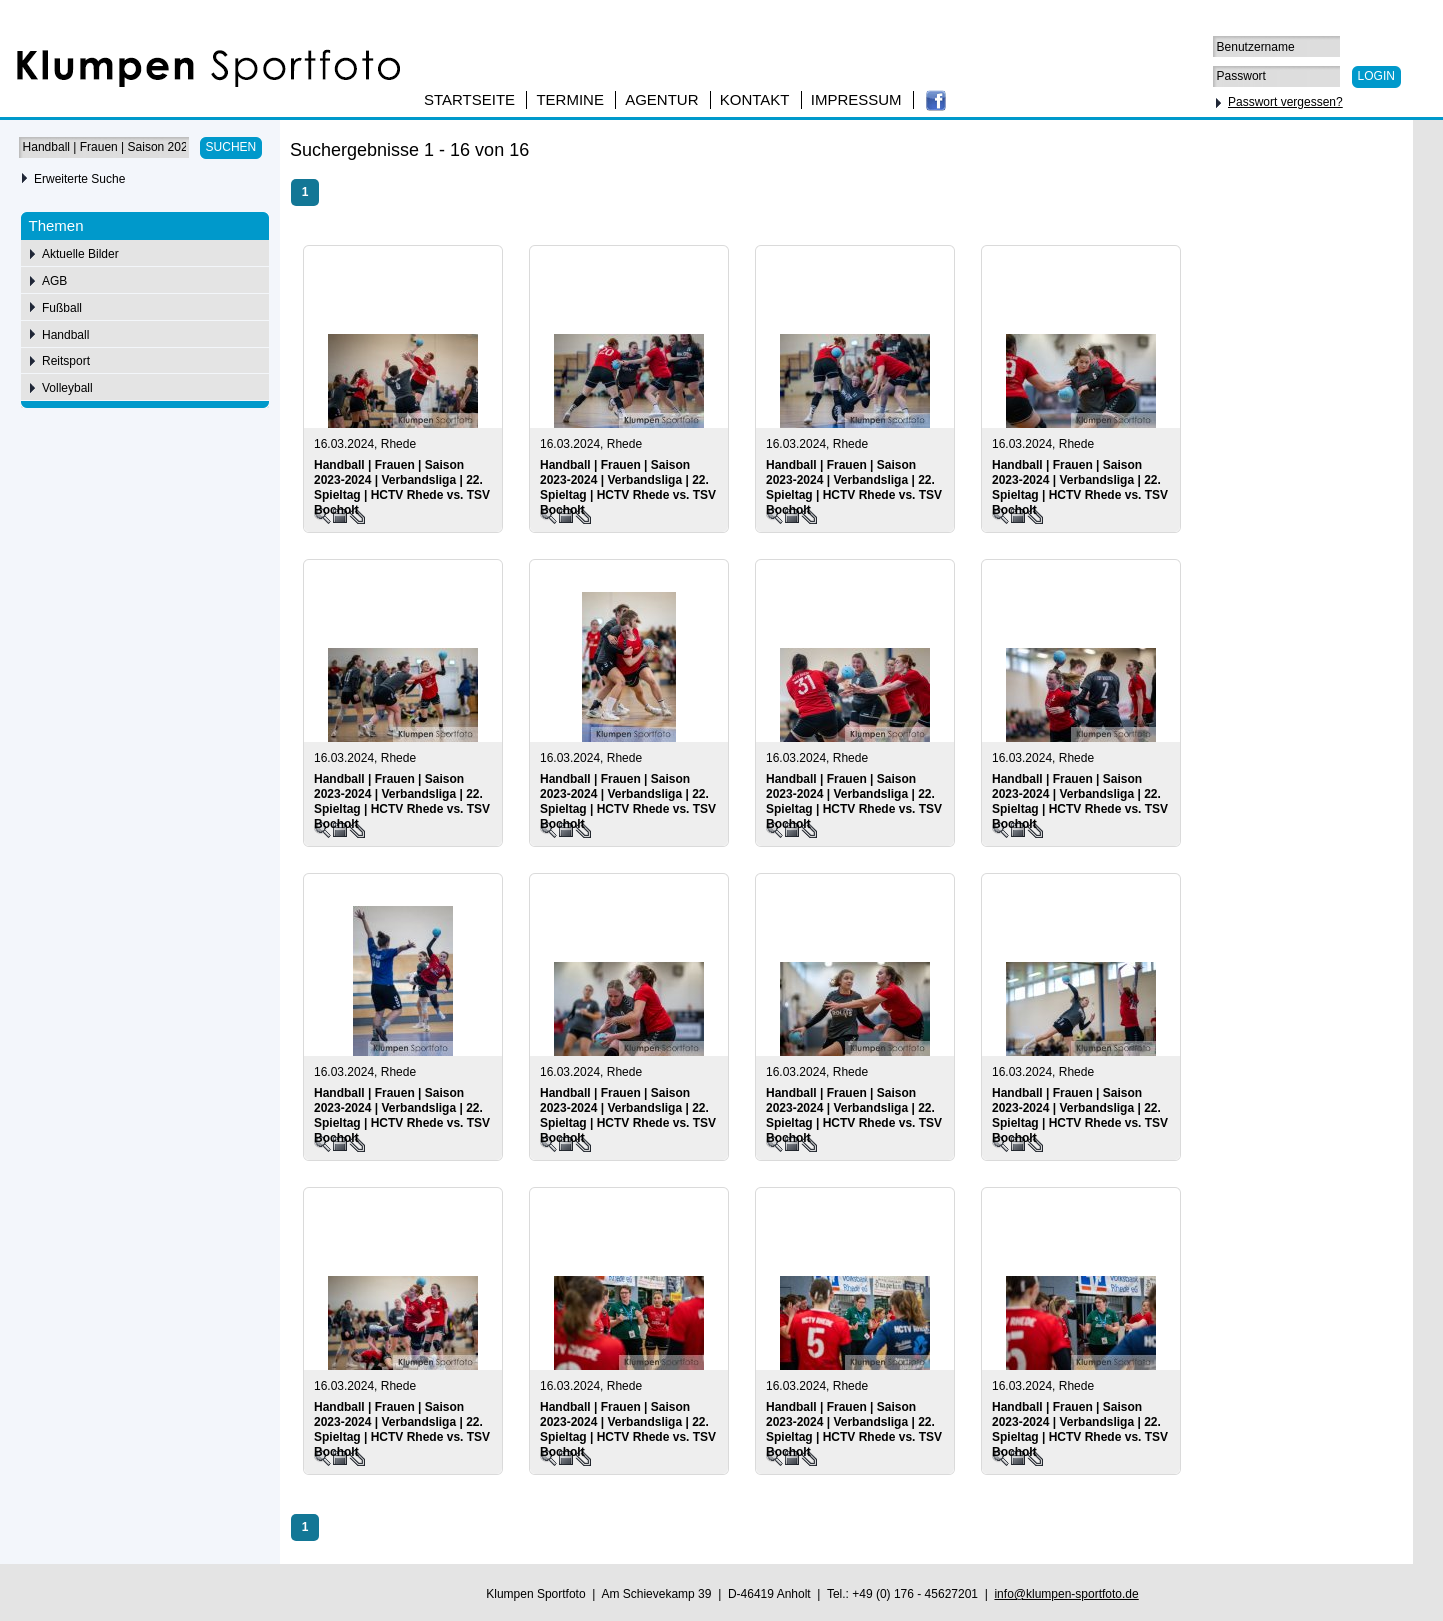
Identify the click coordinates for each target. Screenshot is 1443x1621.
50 (1296, 153)
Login (1376, 76)
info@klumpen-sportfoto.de (1066, 1594)
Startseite (469, 99)
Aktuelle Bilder (80, 254)
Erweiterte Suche (79, 179)
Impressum (856, 99)
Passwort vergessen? (1285, 102)
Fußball (62, 308)
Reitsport (66, 361)
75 (1324, 153)
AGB (54, 281)
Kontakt (755, 99)
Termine (570, 99)
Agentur (661, 99)
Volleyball (67, 388)
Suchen (231, 147)
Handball (65, 335)
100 (1356, 153)
